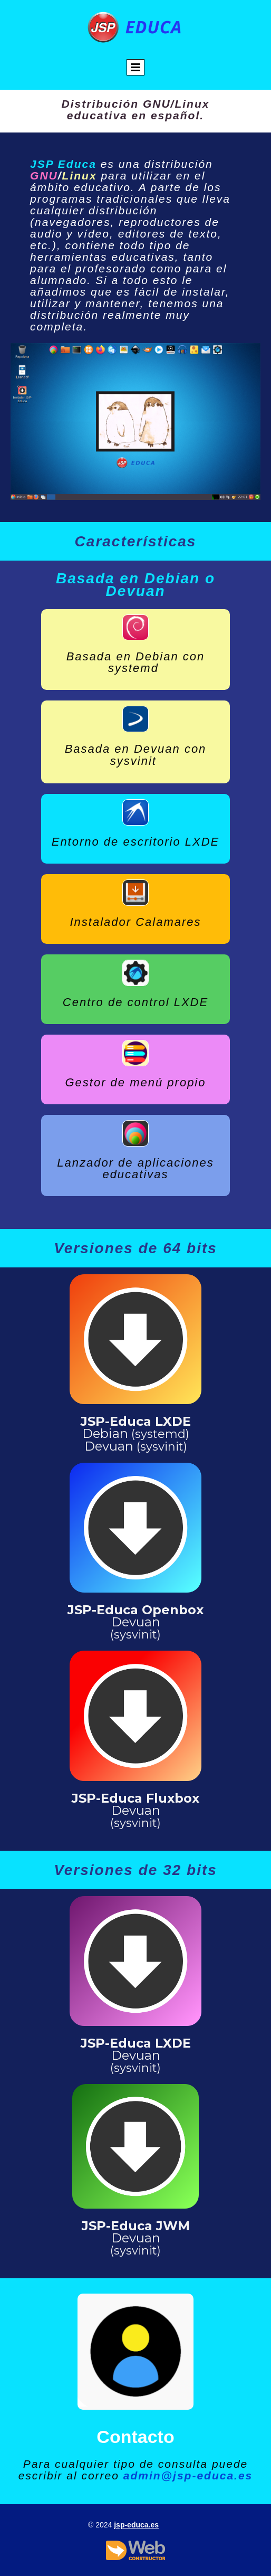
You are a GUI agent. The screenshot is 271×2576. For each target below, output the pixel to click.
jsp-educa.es (136, 2525)
